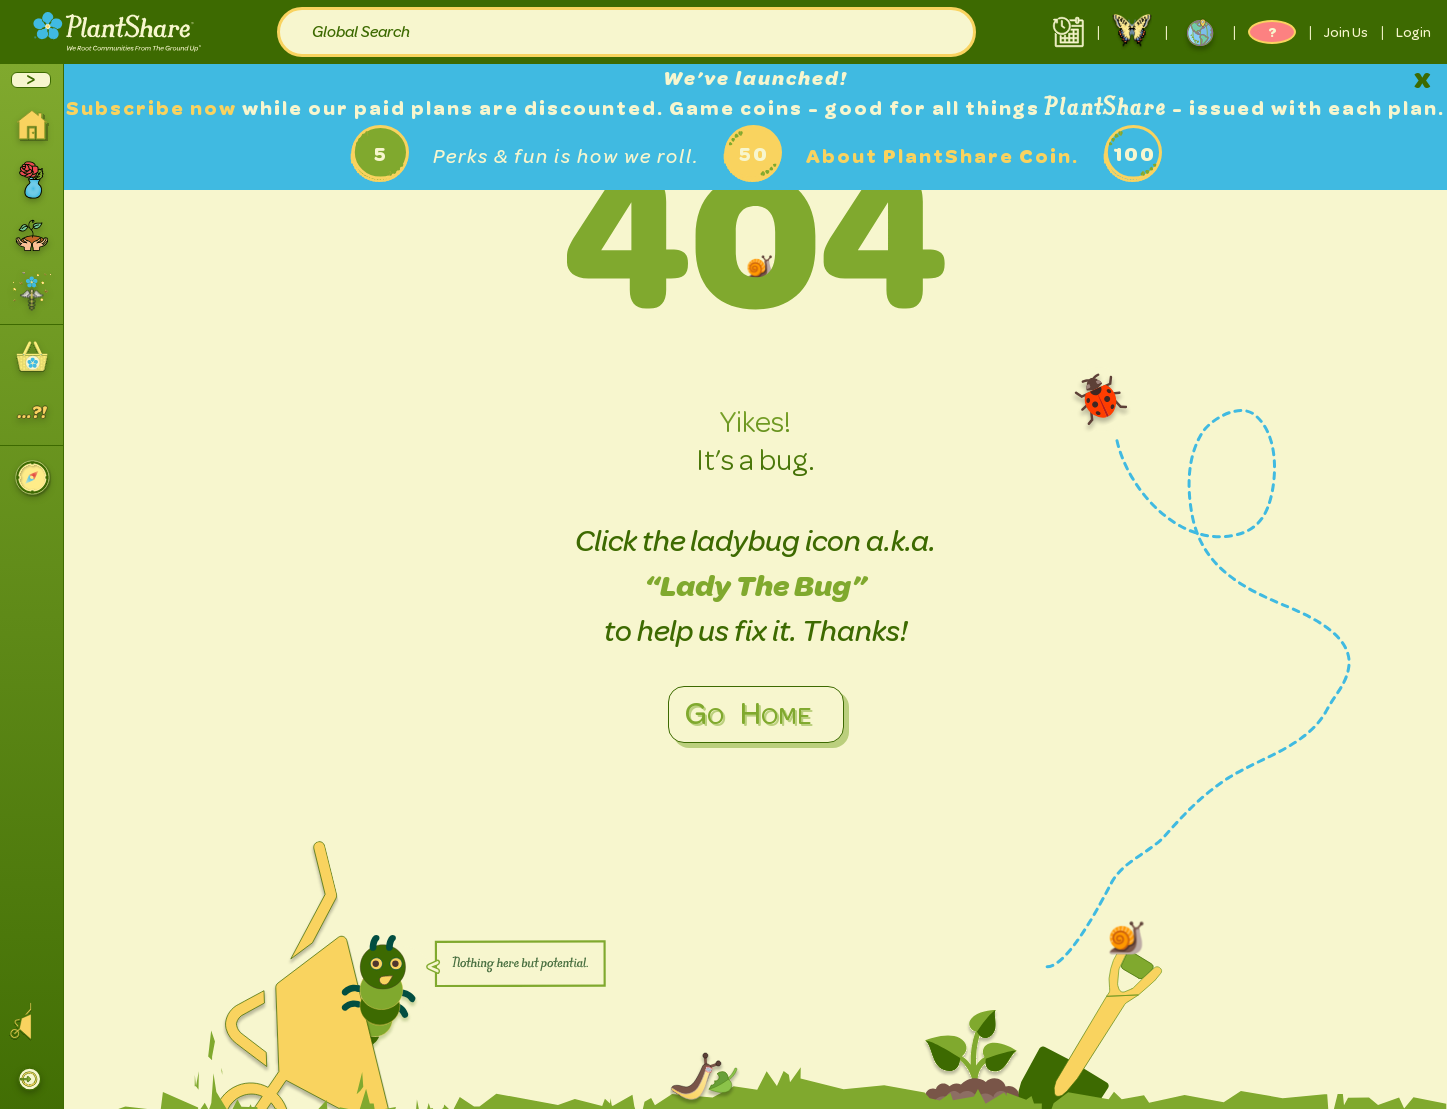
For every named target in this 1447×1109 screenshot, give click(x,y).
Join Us (1346, 32)
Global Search (361, 32)
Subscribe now (154, 108)
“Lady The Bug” (756, 586)
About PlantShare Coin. (942, 156)
